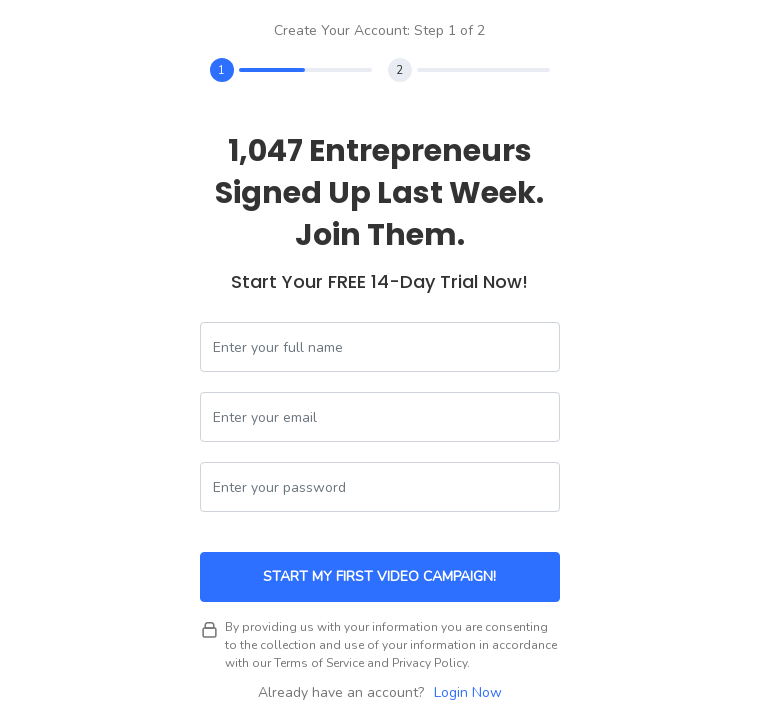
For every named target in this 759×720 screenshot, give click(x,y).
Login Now (468, 692)
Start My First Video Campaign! (379, 576)
